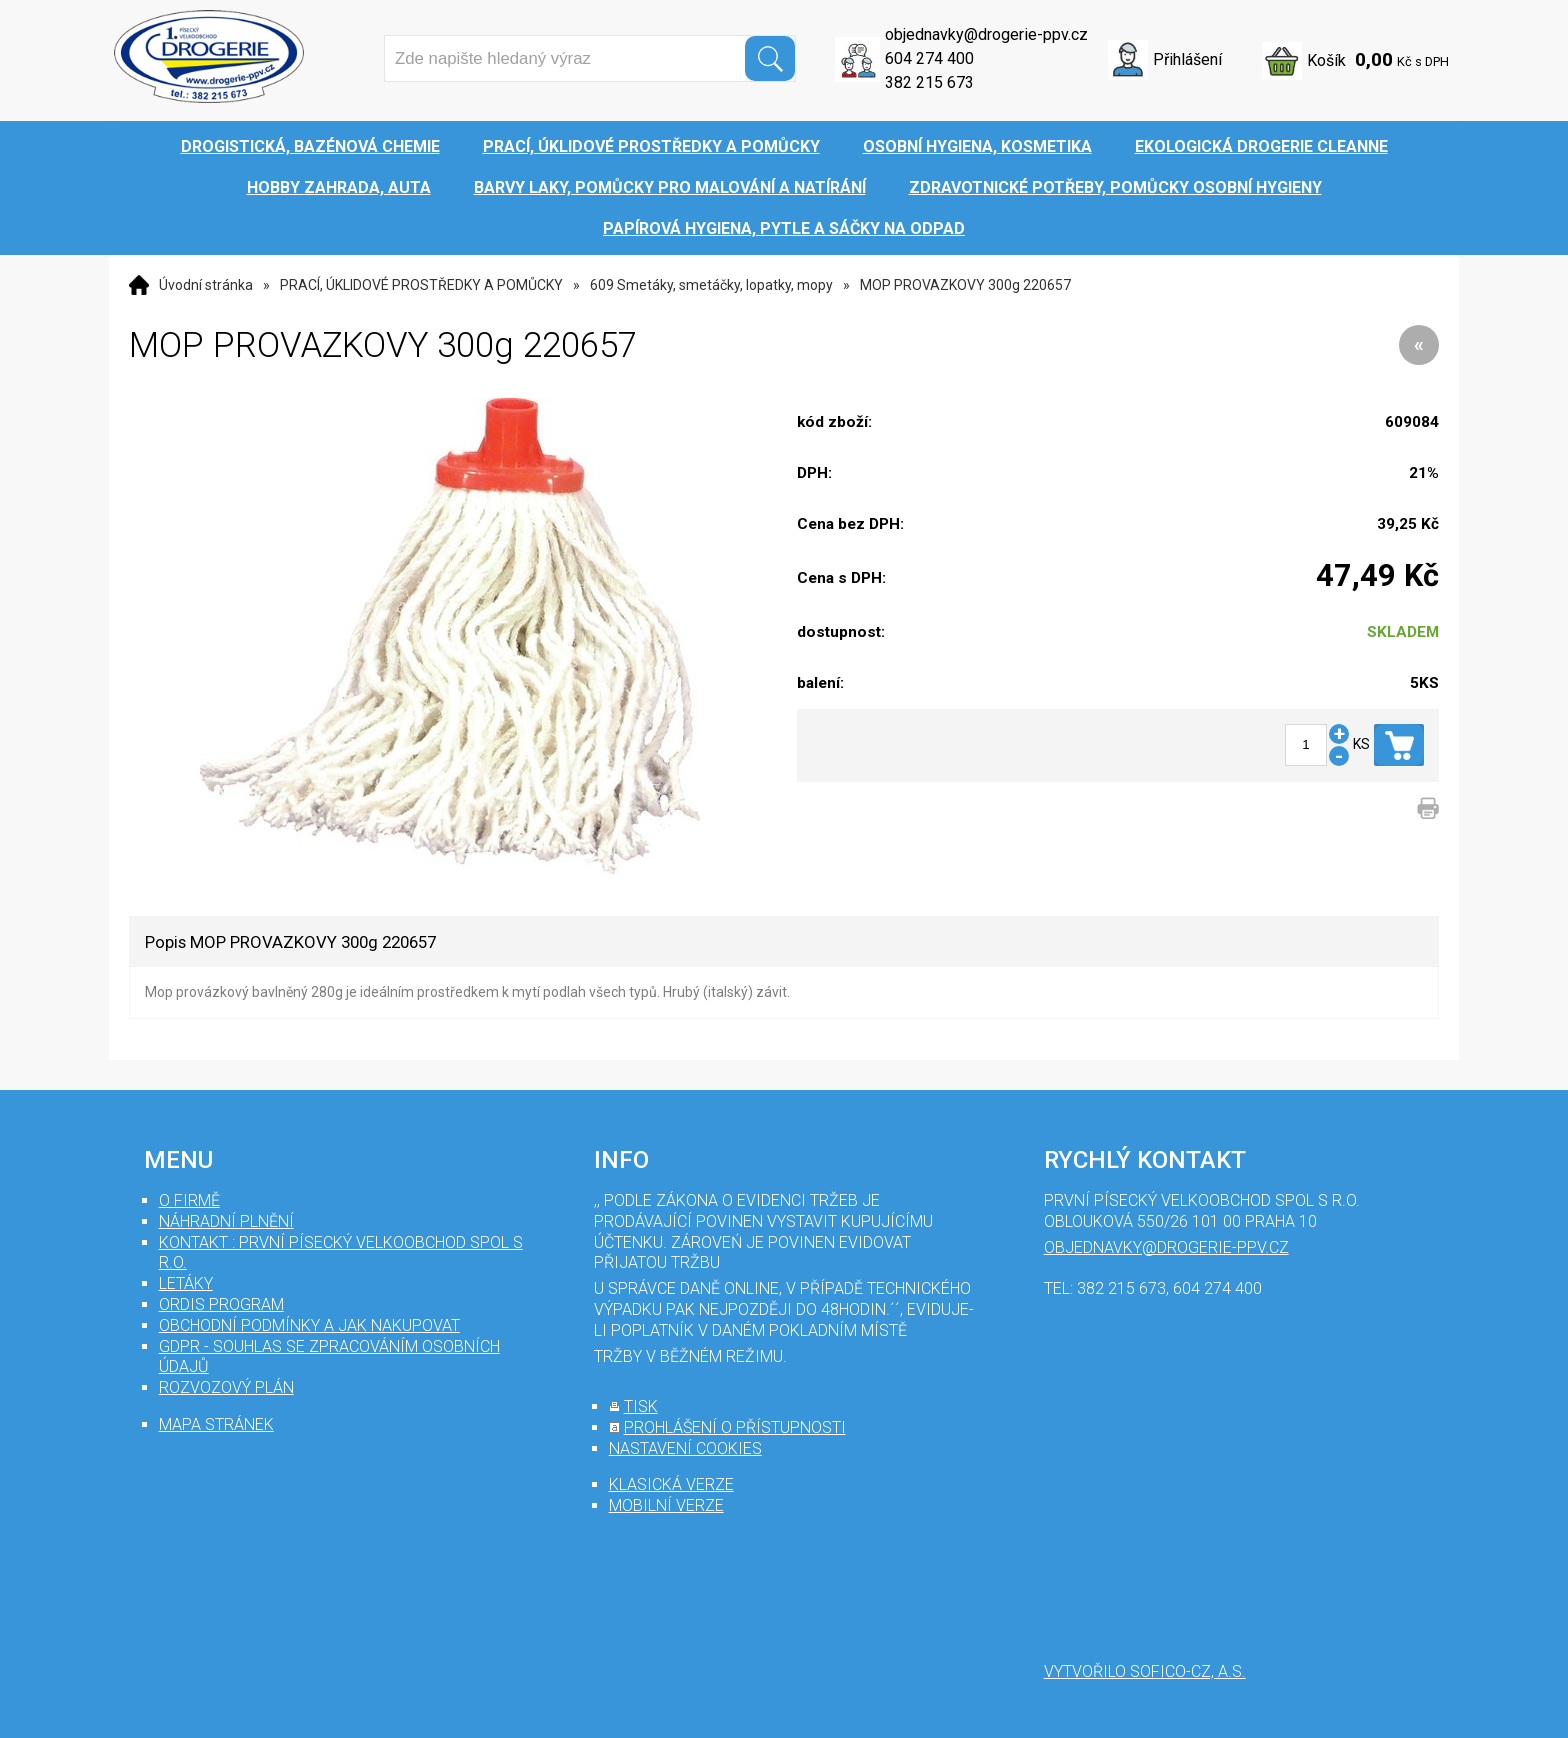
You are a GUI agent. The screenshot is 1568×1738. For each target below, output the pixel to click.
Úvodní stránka (206, 285)
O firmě (189, 1200)
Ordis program (221, 1304)
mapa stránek (216, 1424)
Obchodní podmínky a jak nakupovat (309, 1325)
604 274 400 (929, 58)
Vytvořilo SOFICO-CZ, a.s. (1145, 1671)
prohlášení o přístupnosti (735, 1427)
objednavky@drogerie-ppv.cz (986, 34)
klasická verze (671, 1484)
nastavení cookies (685, 1448)
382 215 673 (929, 82)
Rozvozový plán (226, 1387)
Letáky (186, 1283)
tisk (641, 1406)
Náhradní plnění (226, 1221)
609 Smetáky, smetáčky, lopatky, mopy (711, 285)
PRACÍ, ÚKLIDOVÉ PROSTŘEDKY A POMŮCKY (421, 285)
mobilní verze (666, 1505)
